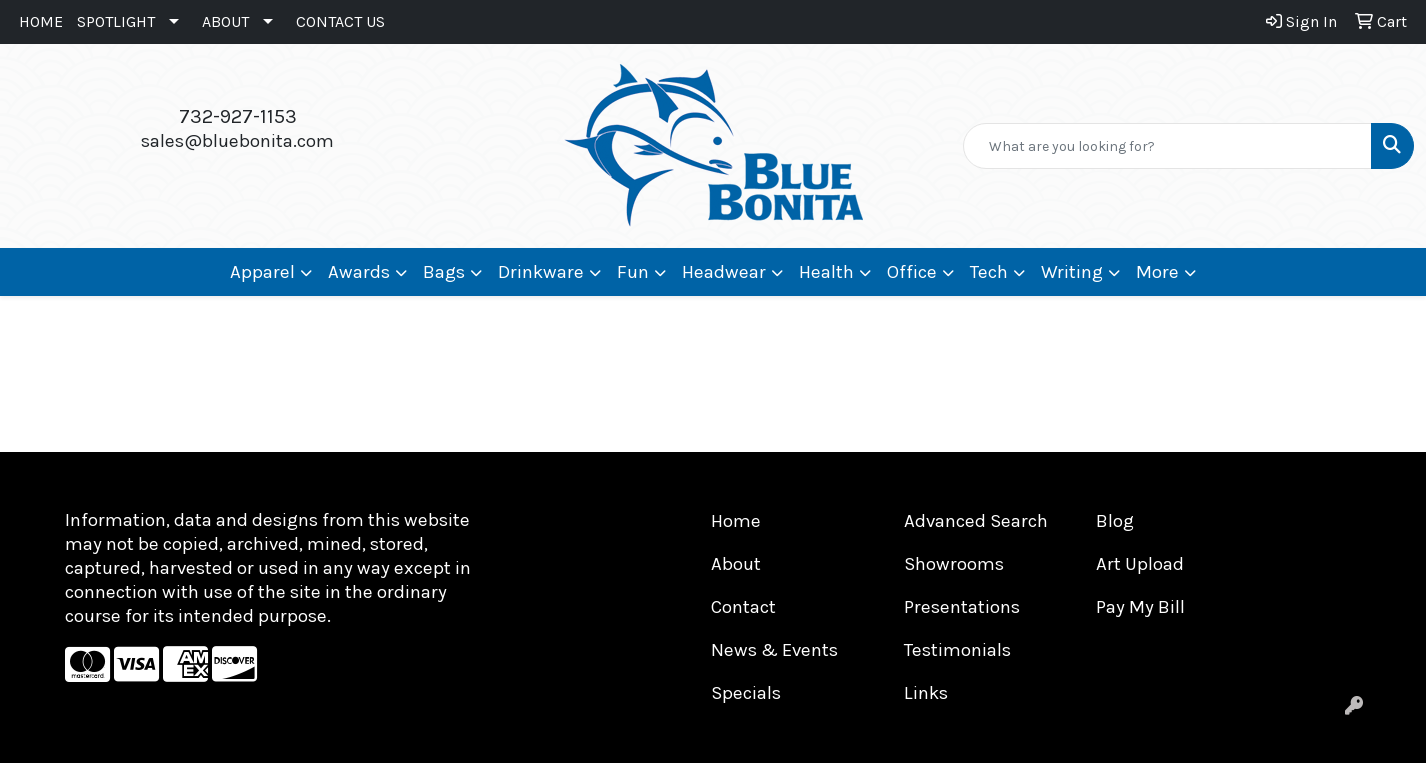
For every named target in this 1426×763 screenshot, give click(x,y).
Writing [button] (1072, 272)
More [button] (1157, 272)
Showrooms (954, 564)
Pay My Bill (1140, 607)
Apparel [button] (262, 272)
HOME (41, 21)
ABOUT (225, 21)
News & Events (774, 650)
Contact (743, 607)
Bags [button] (444, 272)
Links (926, 693)
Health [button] (826, 272)
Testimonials (957, 650)
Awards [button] (359, 272)
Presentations (962, 607)
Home (736, 521)
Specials (746, 693)
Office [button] (912, 272)
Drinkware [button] (541, 272)
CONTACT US (340, 21)
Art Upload (1140, 564)
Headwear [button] (724, 272)
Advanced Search (976, 521)
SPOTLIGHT (116, 21)
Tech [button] (989, 272)
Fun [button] (633, 272)
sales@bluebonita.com (237, 141)
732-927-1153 (238, 116)
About (736, 564)
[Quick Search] (1167, 146)
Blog (1115, 521)
